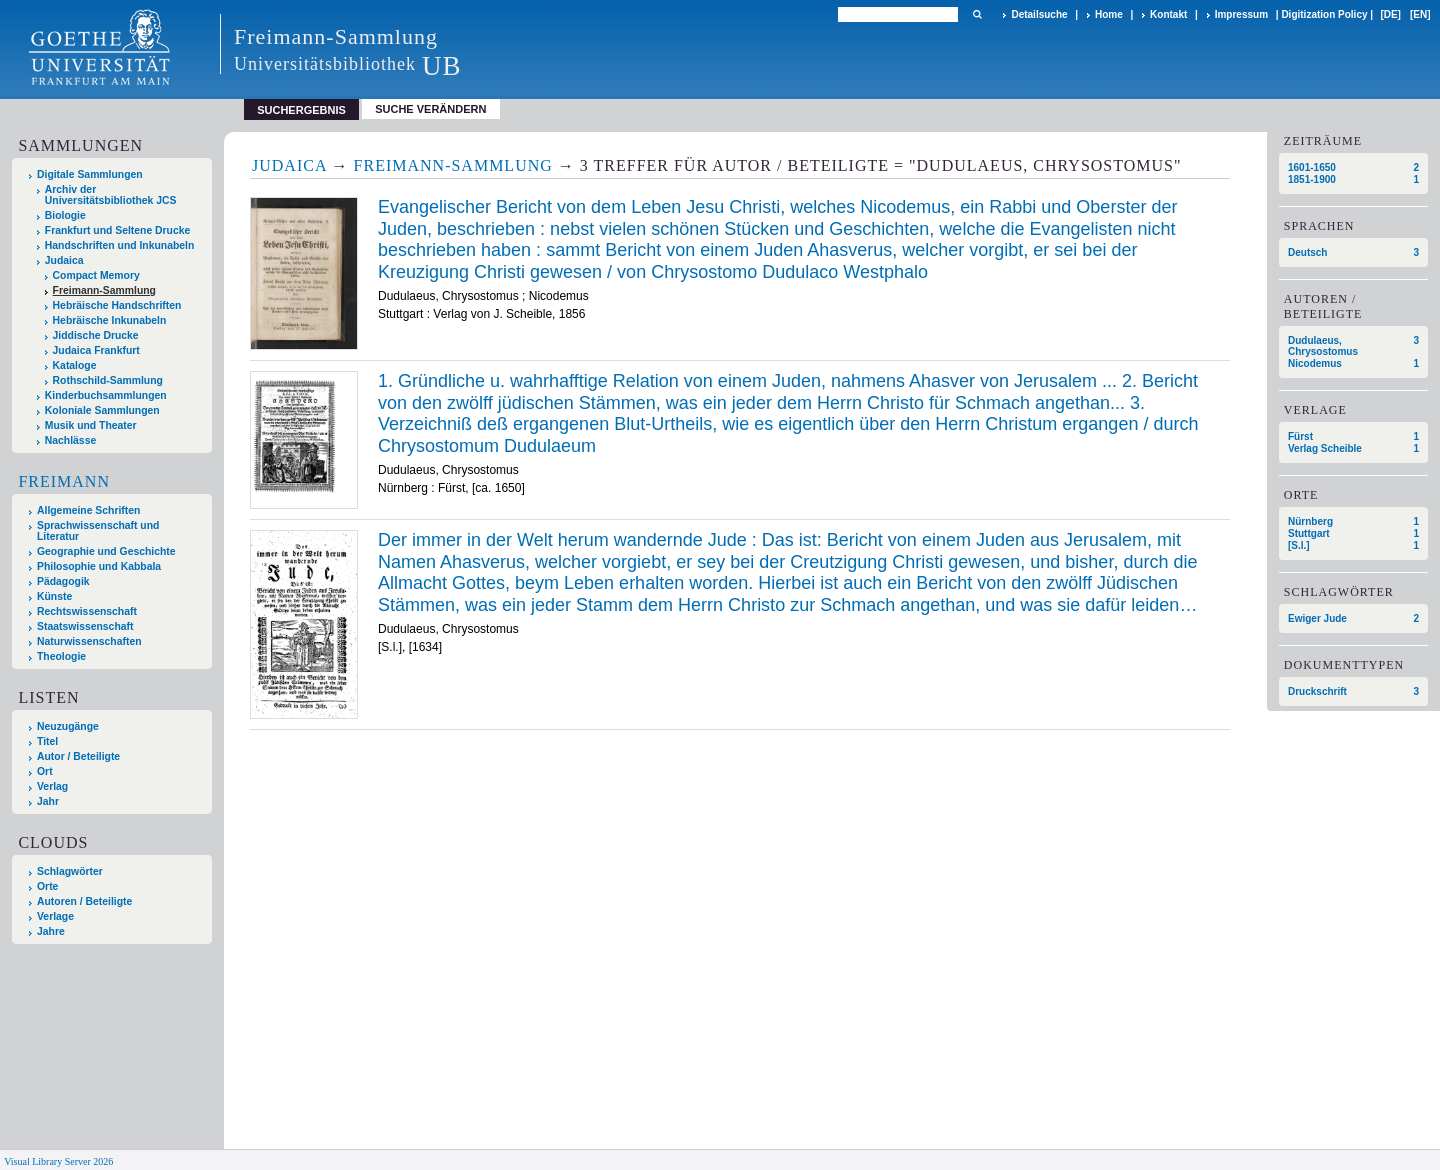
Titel (47, 741)
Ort (45, 771)
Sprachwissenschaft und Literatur (98, 531)
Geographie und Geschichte (106, 551)
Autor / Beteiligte (78, 756)
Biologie (65, 215)
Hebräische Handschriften (117, 305)
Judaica (64, 260)
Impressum (1241, 14)
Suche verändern (430, 109)
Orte (47, 886)
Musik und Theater (91, 425)
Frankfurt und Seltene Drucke (118, 230)
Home (1109, 14)
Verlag (52, 786)
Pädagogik (63, 581)
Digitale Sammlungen (90, 174)
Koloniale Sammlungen (102, 410)
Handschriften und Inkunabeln (120, 245)
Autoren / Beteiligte (84, 901)
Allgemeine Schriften (88, 510)
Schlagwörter (70, 871)
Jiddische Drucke (96, 335)
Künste (54, 596)
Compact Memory (96, 275)
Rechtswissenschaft (87, 611)
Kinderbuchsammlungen (106, 395)
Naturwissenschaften (89, 641)
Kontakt (1168, 14)
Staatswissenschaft (85, 626)
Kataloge (75, 365)
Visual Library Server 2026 (58, 1161)
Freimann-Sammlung (104, 290)
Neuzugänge (68, 726)
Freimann (64, 481)
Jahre (51, 931)
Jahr (48, 801)
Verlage (55, 916)
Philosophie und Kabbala (99, 566)
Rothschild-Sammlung (108, 380)
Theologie (61, 656)
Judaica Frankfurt (96, 350)
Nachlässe (70, 440)
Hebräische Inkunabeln (110, 320)
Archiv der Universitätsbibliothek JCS (111, 195)
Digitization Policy (1324, 14)
